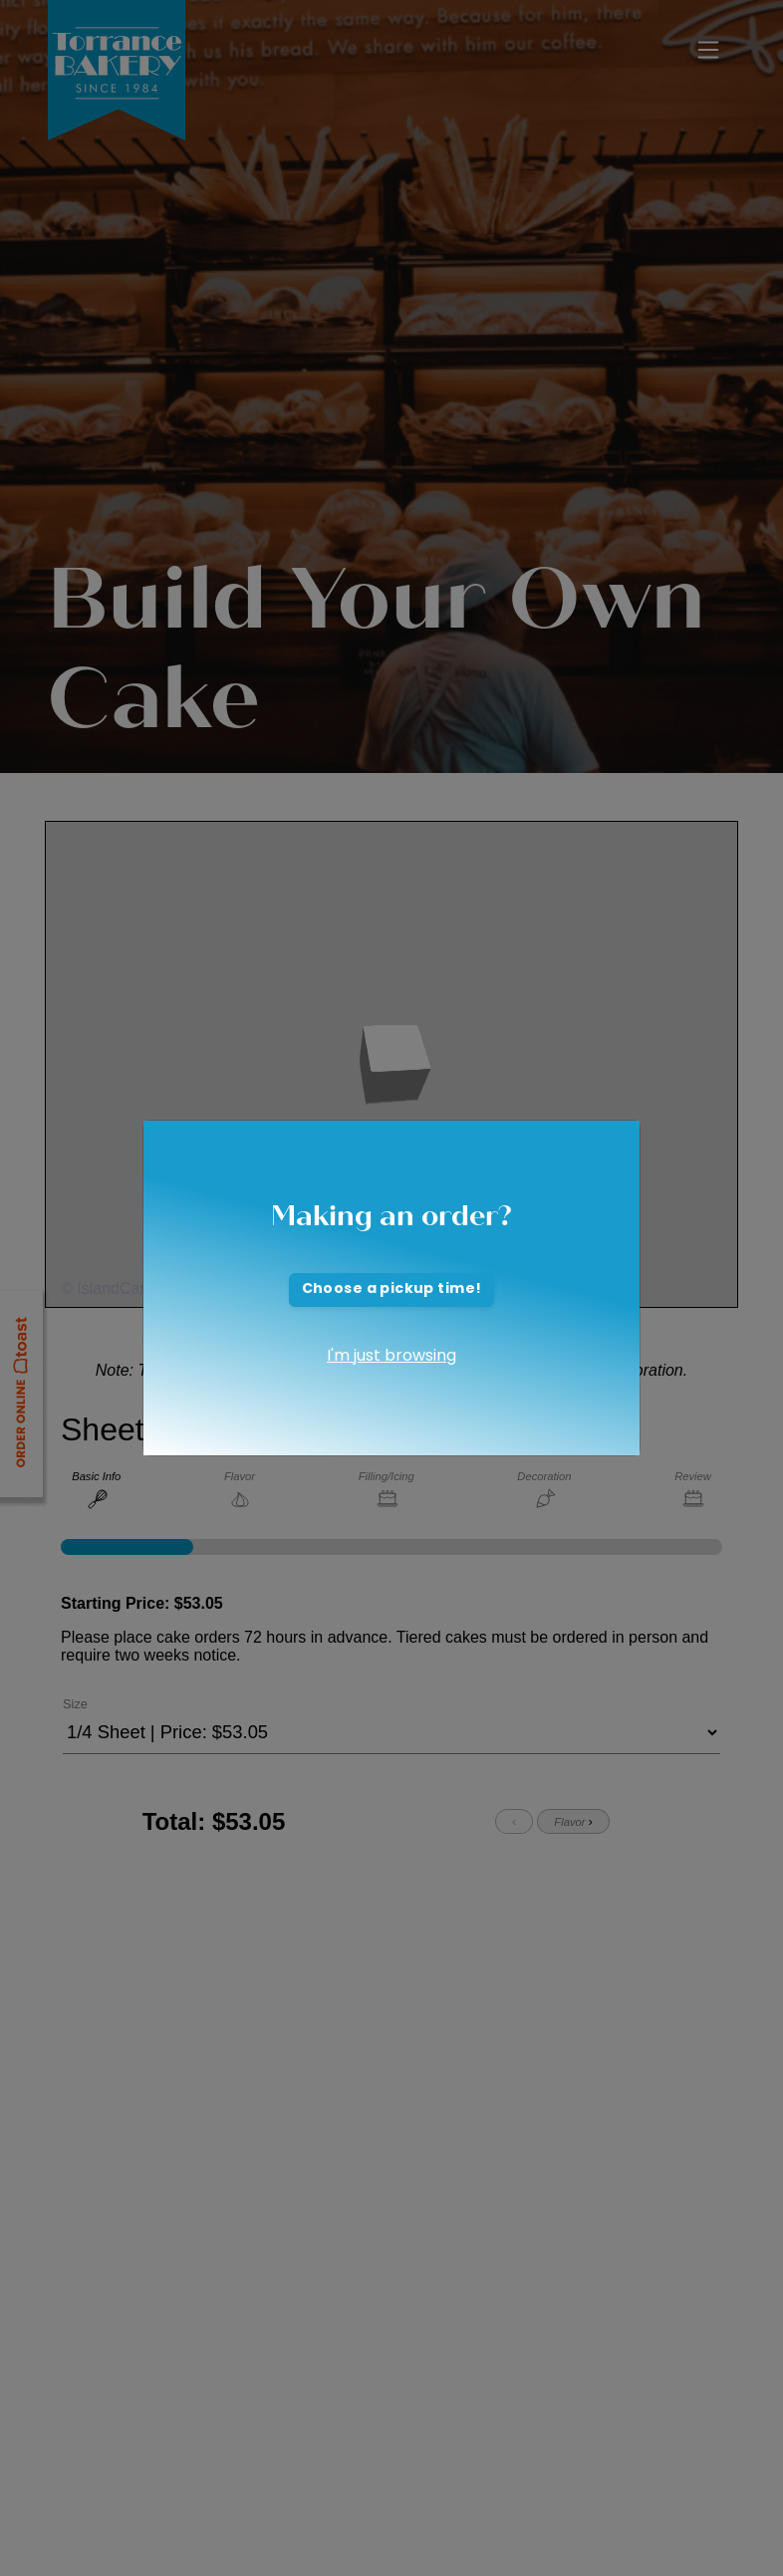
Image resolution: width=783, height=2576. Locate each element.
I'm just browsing (391, 1357)
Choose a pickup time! (392, 1289)
